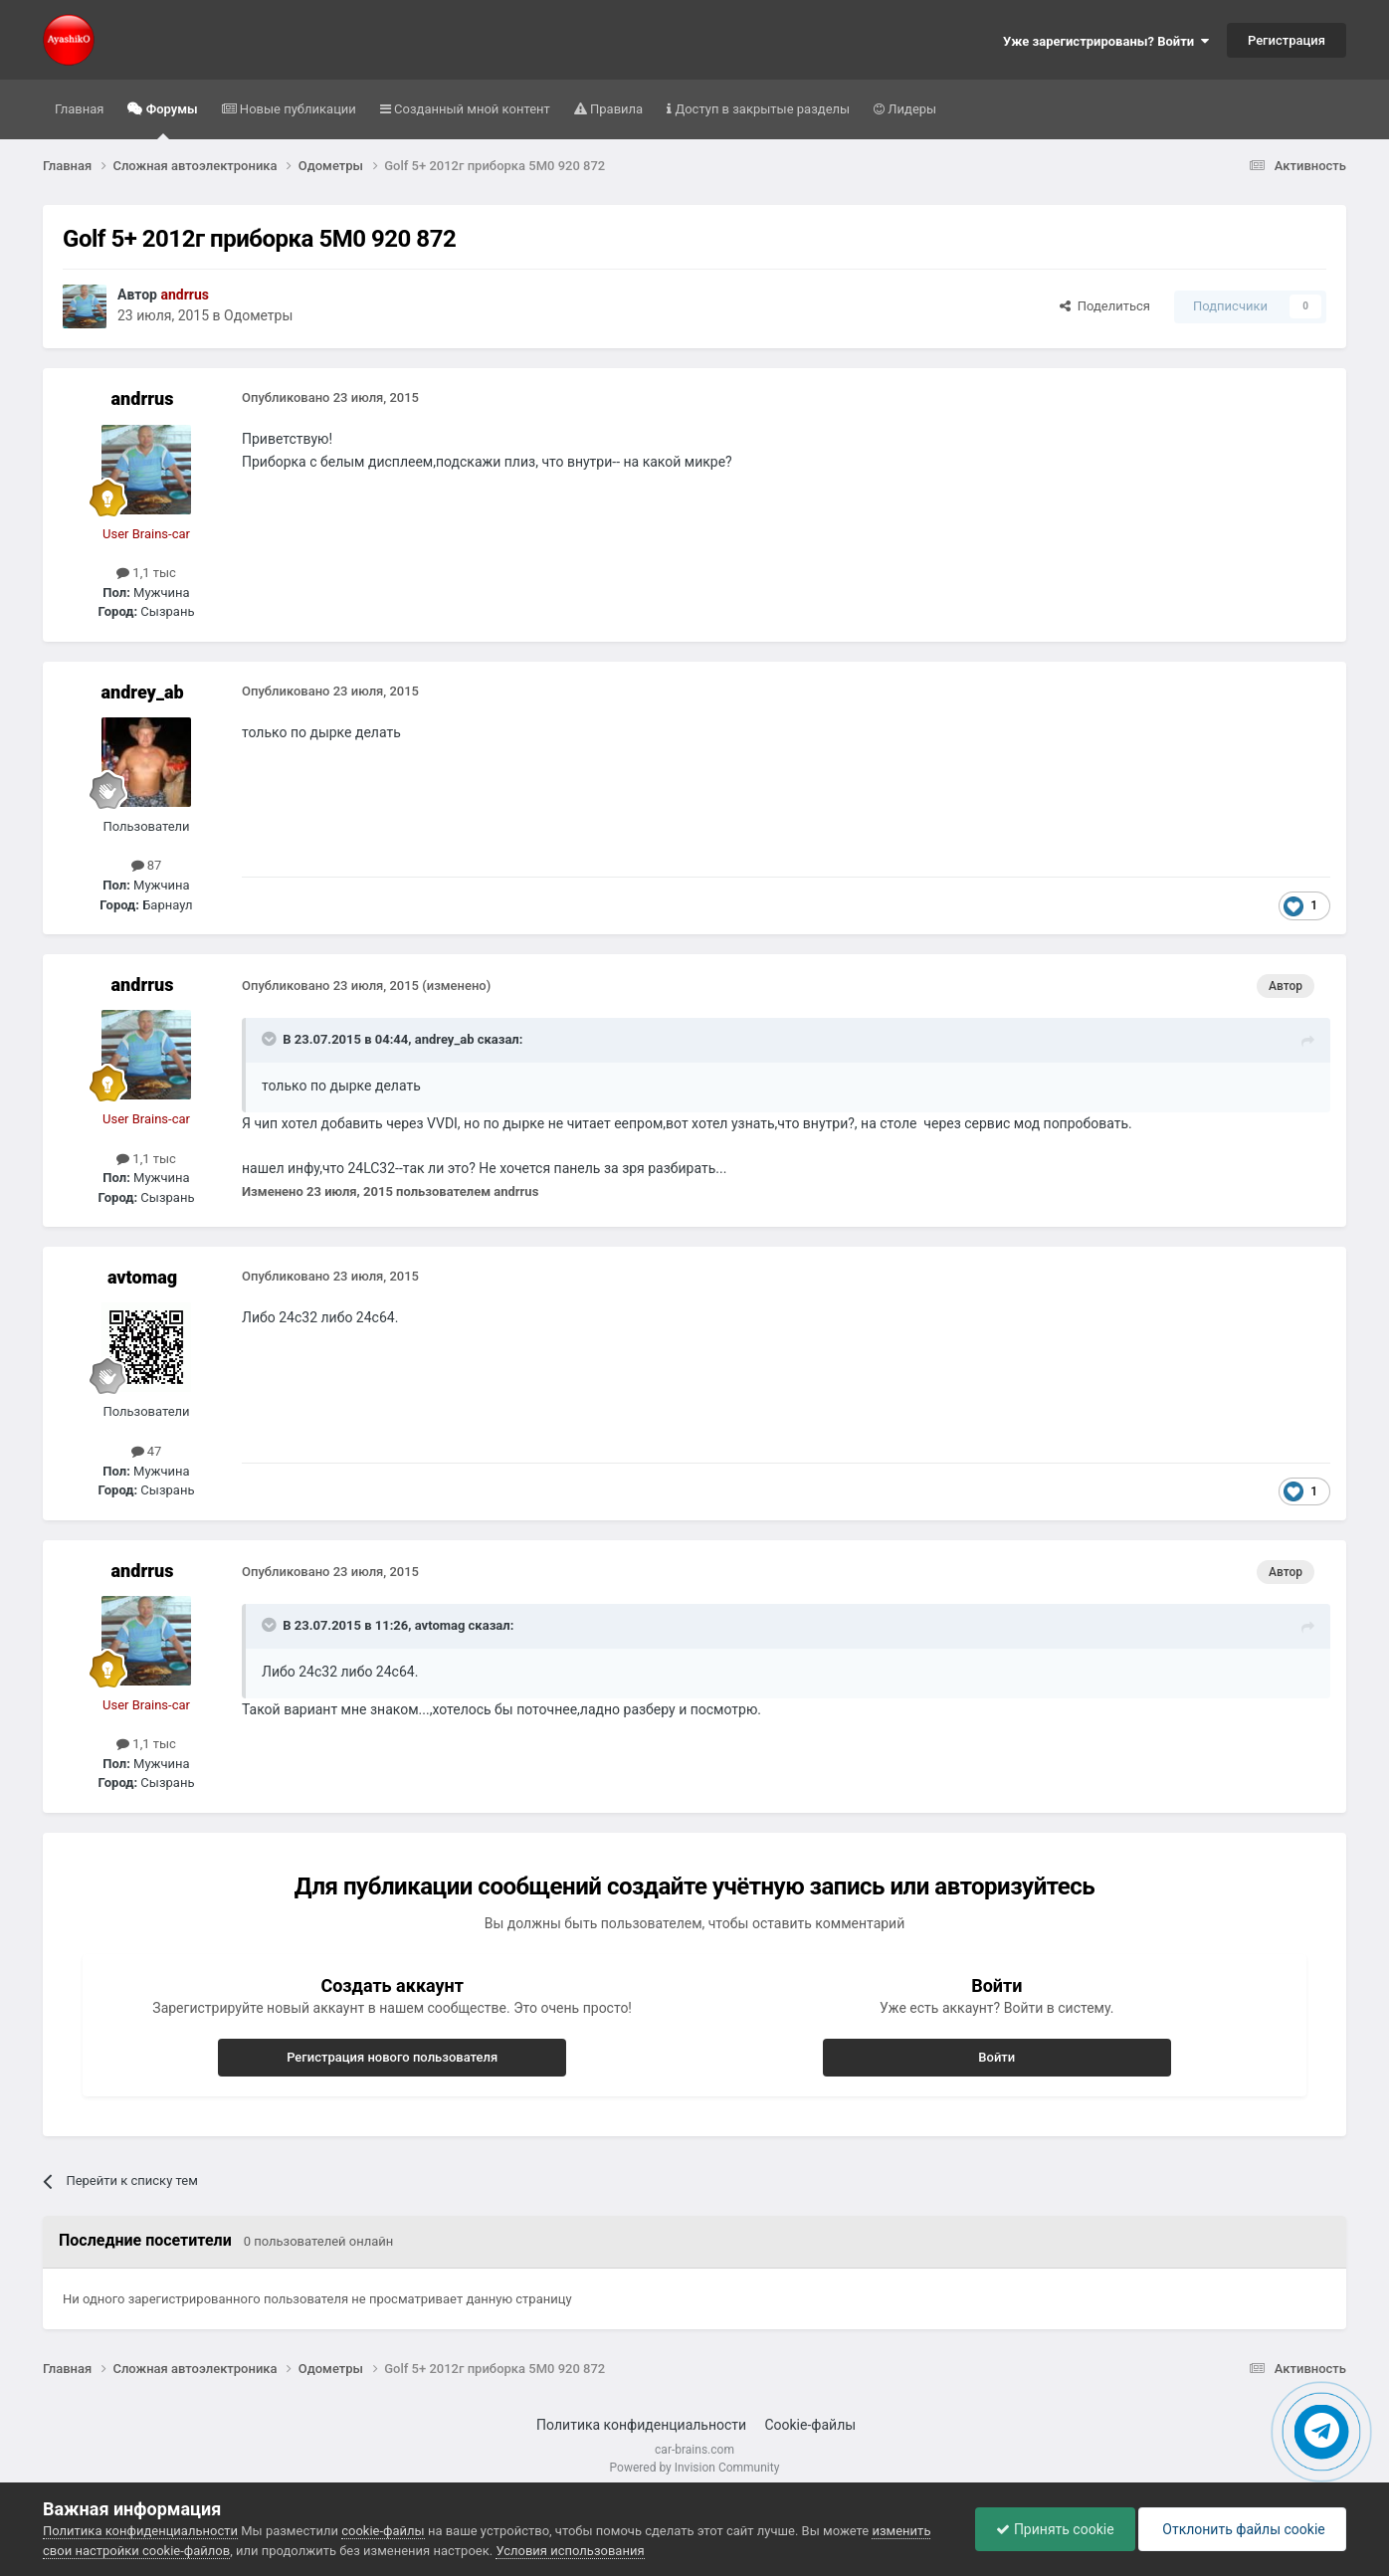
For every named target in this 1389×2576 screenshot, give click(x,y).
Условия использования (570, 2550)
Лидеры (910, 108)
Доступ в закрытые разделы (761, 108)
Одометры (258, 315)
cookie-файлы (382, 2530)
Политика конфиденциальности (641, 2425)
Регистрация (1286, 40)
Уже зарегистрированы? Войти (1106, 41)
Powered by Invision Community (695, 2468)
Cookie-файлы (810, 2425)
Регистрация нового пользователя (392, 2057)
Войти (996, 2057)
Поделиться (1105, 305)
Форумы (169, 120)
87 (146, 865)
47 (146, 1451)
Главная (79, 108)
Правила (615, 108)
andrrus (142, 398)
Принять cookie (1054, 2529)
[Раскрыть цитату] (271, 1039)
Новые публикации (296, 108)
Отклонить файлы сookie (1242, 2529)
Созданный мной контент (470, 108)
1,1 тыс (146, 572)
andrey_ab (141, 692)
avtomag (142, 1277)
